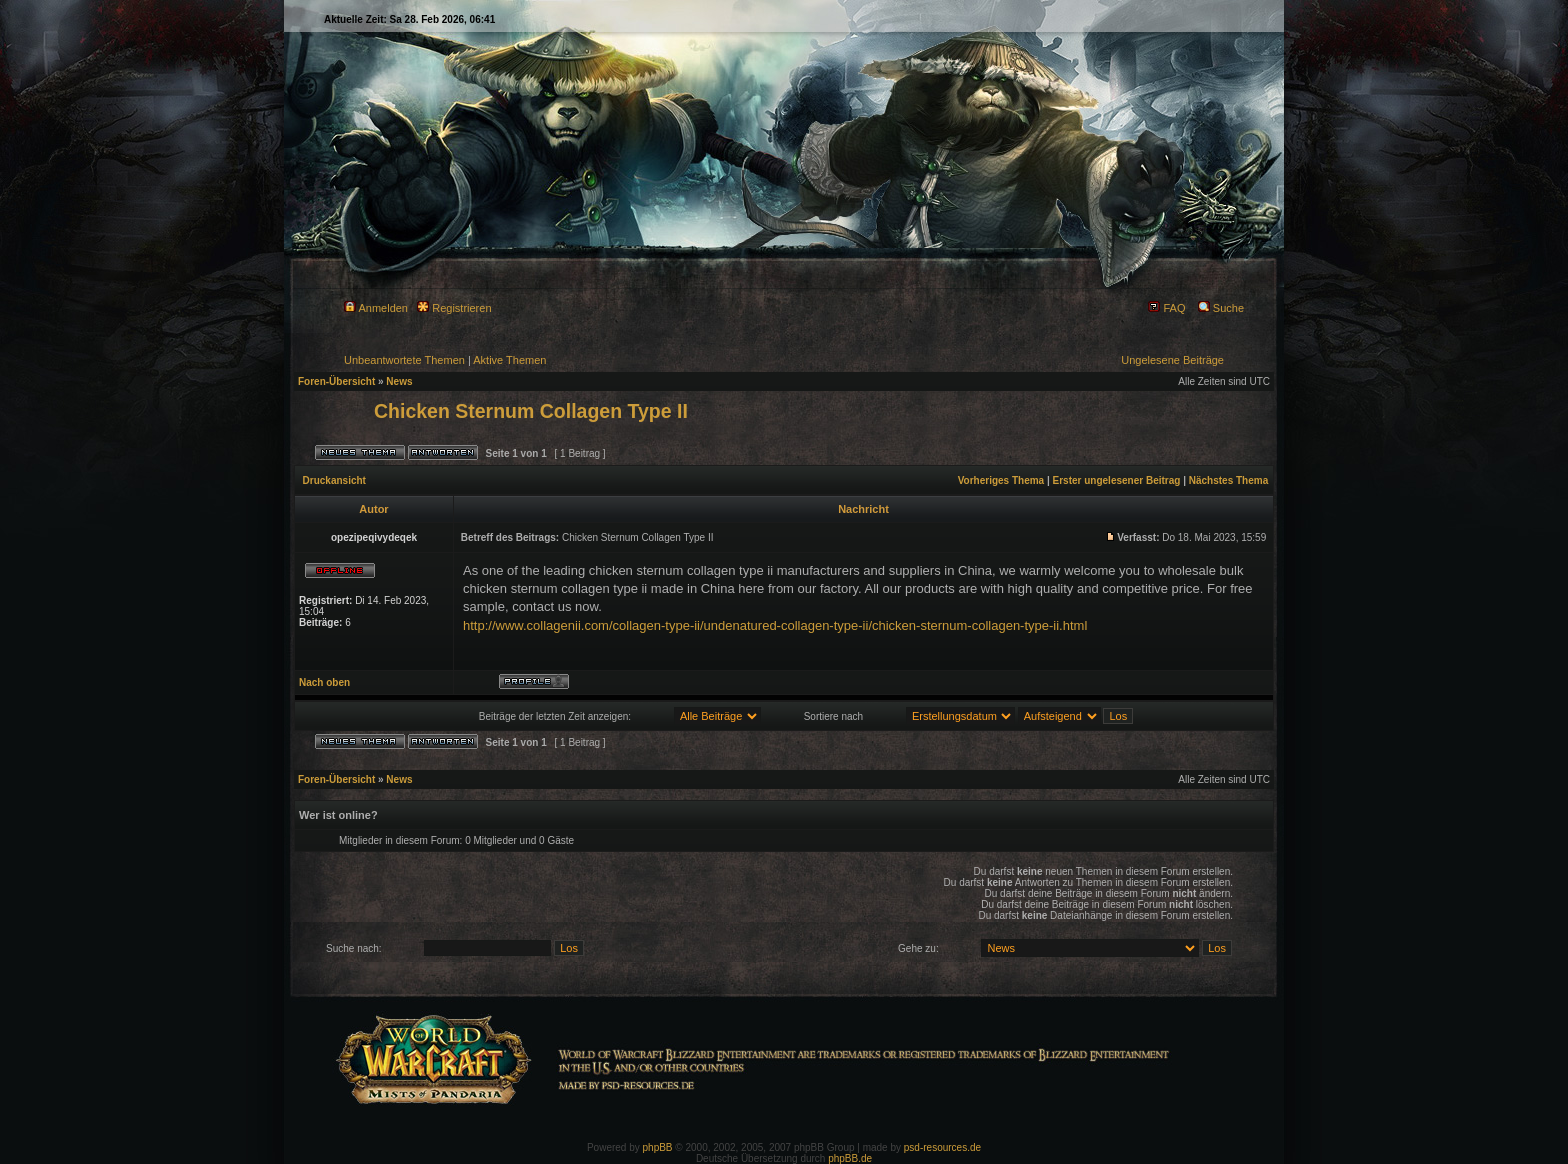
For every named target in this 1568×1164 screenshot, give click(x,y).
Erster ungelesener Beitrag (1117, 480)
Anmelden (376, 308)
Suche (1221, 308)
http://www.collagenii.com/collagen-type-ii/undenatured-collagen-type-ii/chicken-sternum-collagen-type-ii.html (775, 625)
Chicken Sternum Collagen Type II (531, 411)
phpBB (658, 1147)
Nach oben (324, 682)
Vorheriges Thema (1001, 480)
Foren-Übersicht (336, 381)
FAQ (1166, 308)
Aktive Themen (509, 360)
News (399, 381)
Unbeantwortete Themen (404, 360)
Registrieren (454, 308)
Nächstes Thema (1228, 480)
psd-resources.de (942, 1147)
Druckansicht (334, 480)
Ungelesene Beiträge (1172, 360)
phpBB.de (850, 1158)
